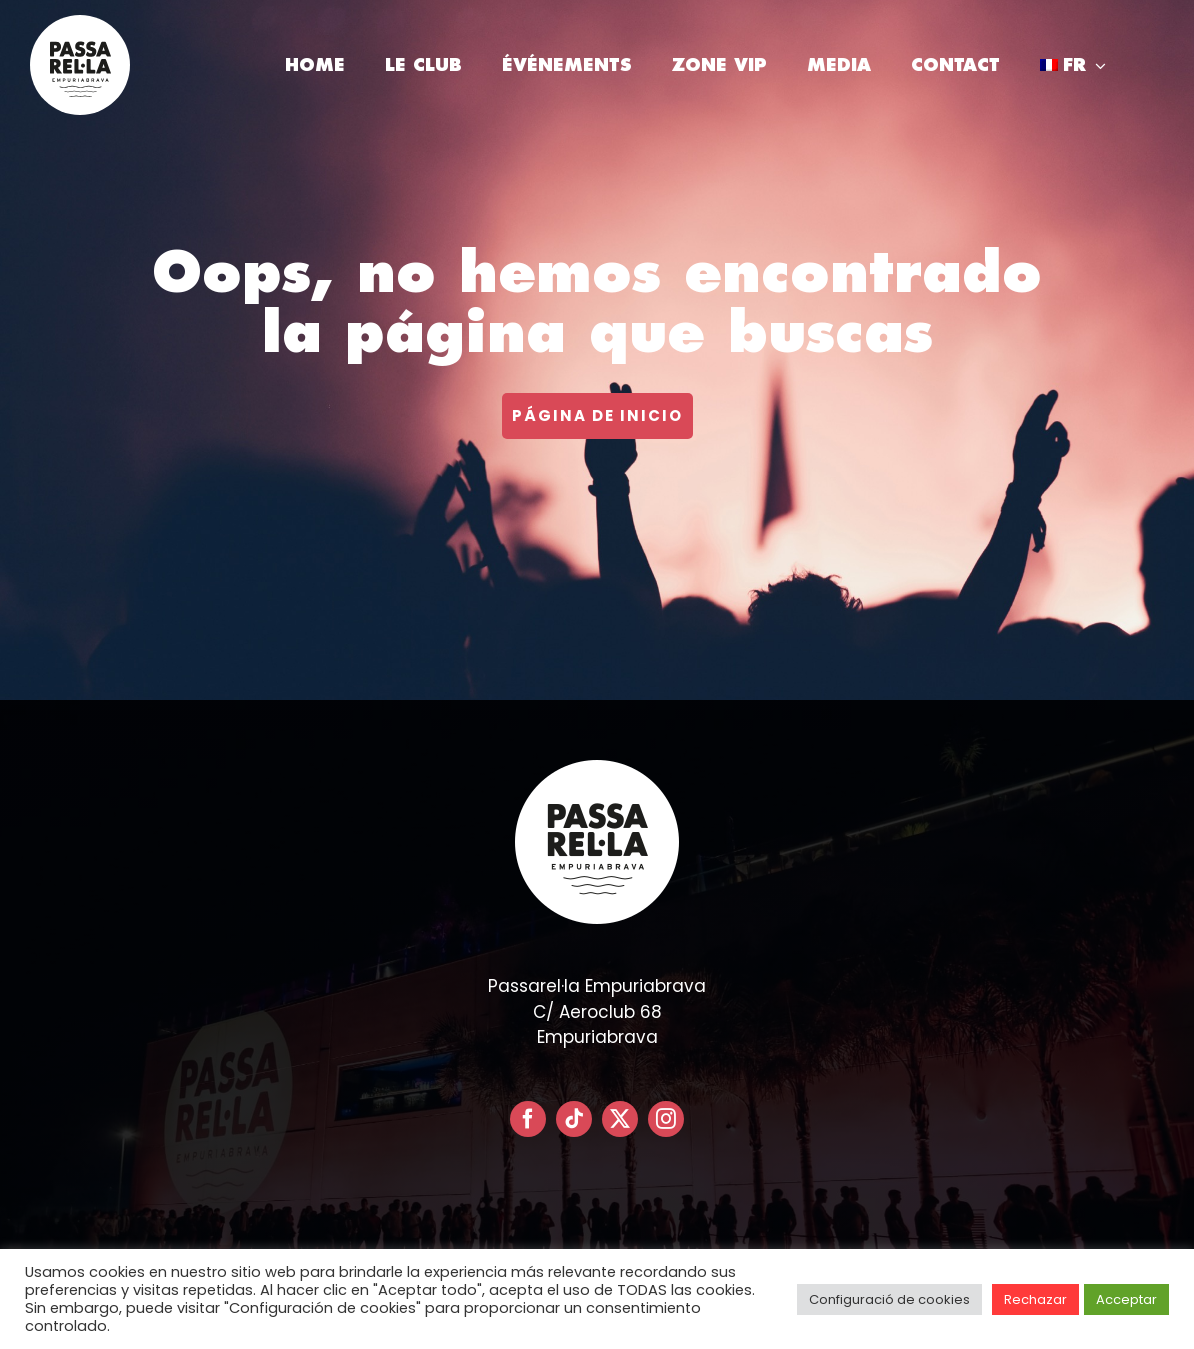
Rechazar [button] (1035, 1299)
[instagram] (666, 1119)
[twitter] (620, 1119)
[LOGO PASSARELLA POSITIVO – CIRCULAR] (80, 23)
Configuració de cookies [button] (889, 1299)
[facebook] (528, 1119)
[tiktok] (574, 1119)
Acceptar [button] (1126, 1299)
